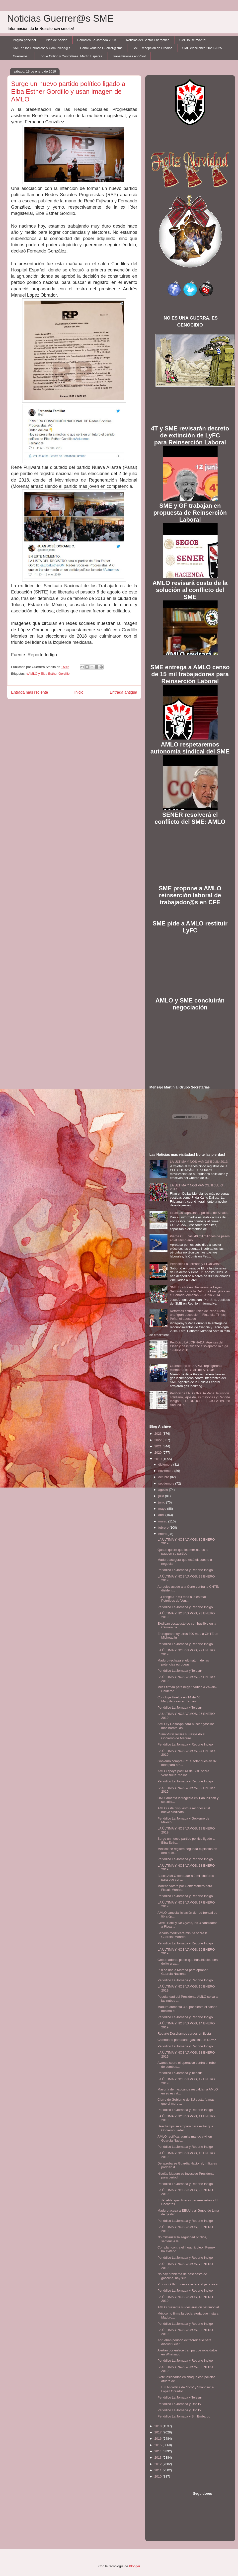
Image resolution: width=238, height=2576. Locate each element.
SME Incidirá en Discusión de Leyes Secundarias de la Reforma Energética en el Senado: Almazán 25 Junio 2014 (200, 1291)
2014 (159, 2451)
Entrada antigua (123, 692)
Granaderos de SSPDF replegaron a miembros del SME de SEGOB (196, 1368)
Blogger (134, 2566)
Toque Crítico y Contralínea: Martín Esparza (70, 56)
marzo (163, 1521)
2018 (159, 2426)
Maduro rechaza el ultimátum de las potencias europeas (183, 1662)
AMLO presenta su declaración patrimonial (188, 2307)
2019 (159, 1459)
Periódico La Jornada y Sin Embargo (184, 2416)
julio (161, 1496)
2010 (159, 2476)
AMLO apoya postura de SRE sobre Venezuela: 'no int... (183, 1773)
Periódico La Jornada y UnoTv (179, 2404)
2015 (159, 2445)
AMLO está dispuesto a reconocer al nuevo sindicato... (184, 1810)
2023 (159, 1433)
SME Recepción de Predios (152, 48)
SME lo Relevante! (192, 40)
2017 (159, 2432)
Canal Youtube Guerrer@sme (101, 48)
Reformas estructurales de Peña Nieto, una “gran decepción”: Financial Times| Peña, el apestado (198, 1315)
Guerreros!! (21, 56)
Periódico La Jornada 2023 (96, 40)
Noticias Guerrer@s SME (60, 18)
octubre (164, 1477)
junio (162, 1502)
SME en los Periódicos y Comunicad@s (41, 48)
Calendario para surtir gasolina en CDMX (187, 2040)
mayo (162, 1508)
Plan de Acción (56, 40)
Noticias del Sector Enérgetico (147, 40)
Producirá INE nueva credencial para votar (188, 2284)
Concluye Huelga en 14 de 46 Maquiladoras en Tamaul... (179, 1699)
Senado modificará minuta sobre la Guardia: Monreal (183, 1935)
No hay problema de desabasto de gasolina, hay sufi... (182, 2276)
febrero (163, 1527)
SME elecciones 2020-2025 (202, 48)
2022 (159, 1440)
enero (162, 1534)
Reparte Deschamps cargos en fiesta (184, 2033)
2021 (159, 1446)
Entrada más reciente (29, 692)
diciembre (165, 1464)
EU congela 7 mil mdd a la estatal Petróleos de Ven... (182, 1599)
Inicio (78, 692)
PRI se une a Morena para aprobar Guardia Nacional (183, 1972)
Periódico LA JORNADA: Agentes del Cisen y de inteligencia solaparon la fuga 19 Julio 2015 (199, 1346)
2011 (159, 2470)
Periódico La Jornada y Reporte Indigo (185, 1570)
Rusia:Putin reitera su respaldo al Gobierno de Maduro (181, 1736)
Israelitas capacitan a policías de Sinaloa (199, 1213)
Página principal (24, 40)
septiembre (166, 1483)
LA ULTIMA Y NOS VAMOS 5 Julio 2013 (199, 1161)
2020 (159, 1452)
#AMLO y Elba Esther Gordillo (48, 673)
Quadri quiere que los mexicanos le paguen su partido (183, 1552)
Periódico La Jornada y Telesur (180, 1670)
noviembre (166, 1471)
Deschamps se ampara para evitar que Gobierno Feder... (185, 2128)
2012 (159, 2464)
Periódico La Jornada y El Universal (195, 1264)
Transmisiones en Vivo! (129, 56)
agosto (163, 1490)
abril (161, 1515)
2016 (159, 2438)
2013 (159, 2457)
